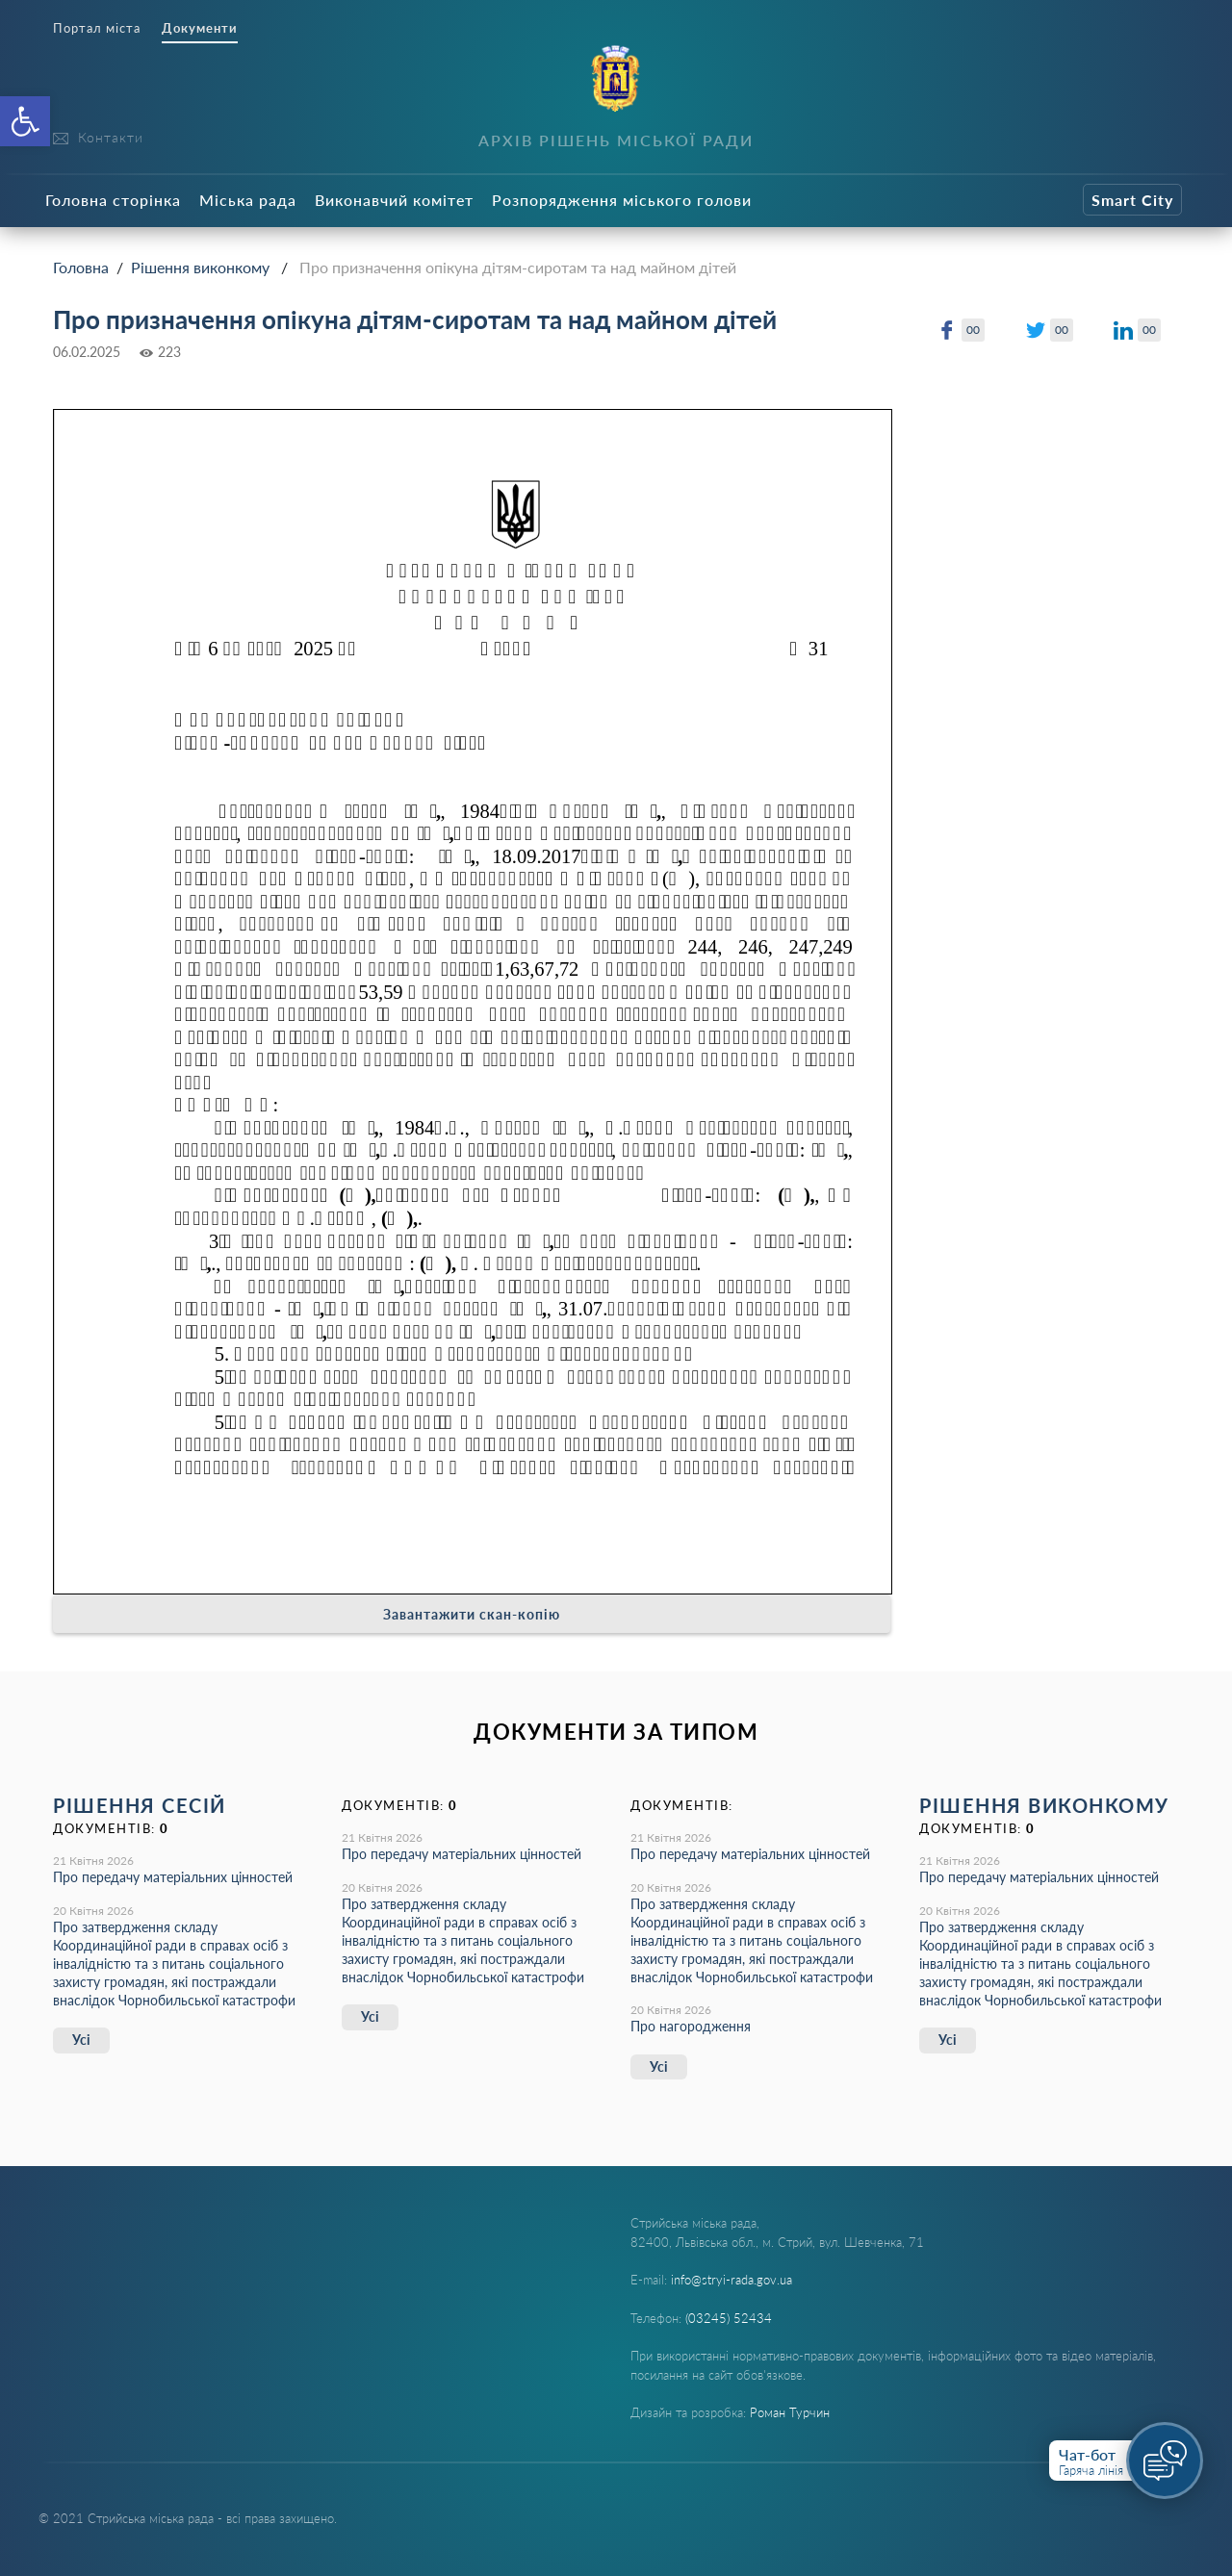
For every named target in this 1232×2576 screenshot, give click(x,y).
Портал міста (97, 28)
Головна (81, 267)
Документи (200, 28)
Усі (81, 2039)
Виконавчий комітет (394, 200)
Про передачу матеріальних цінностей (173, 1877)
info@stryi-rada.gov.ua (731, 2279)
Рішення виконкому (200, 267)
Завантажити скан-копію (471, 1614)
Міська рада (247, 200)
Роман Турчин (790, 2412)
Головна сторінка (113, 200)
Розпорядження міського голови (622, 200)
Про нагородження (690, 2026)
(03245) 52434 (728, 2318)
